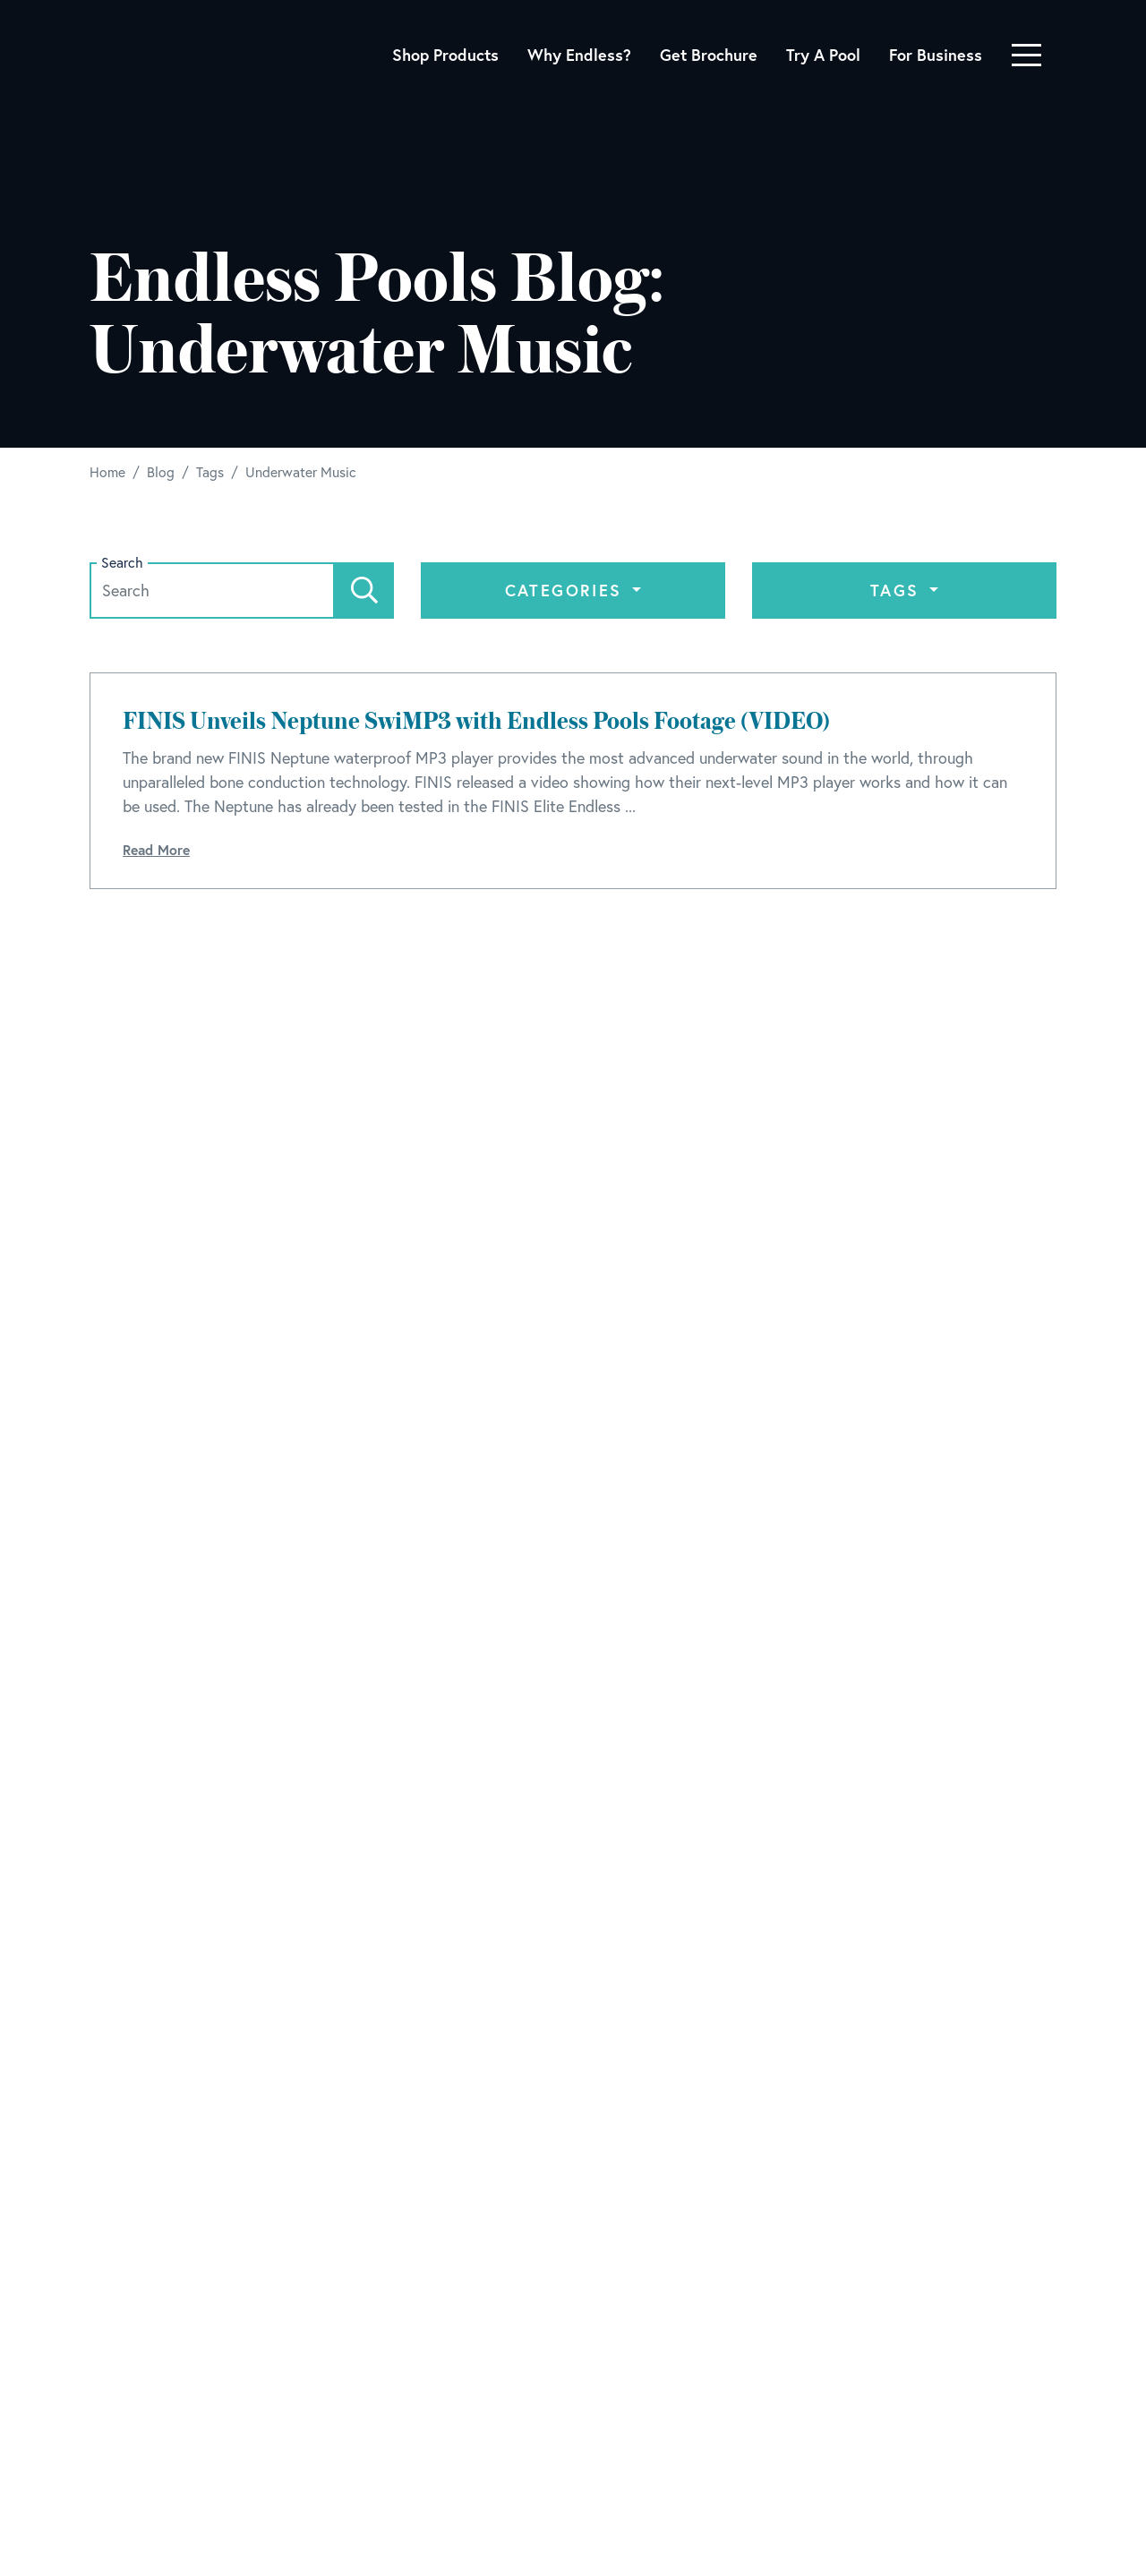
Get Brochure (708, 54)
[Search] (364, 590)
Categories (567, 590)
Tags (898, 590)
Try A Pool (823, 54)
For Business (935, 54)
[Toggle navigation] (1026, 55)
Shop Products (445, 54)
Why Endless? (579, 54)
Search (122, 562)
